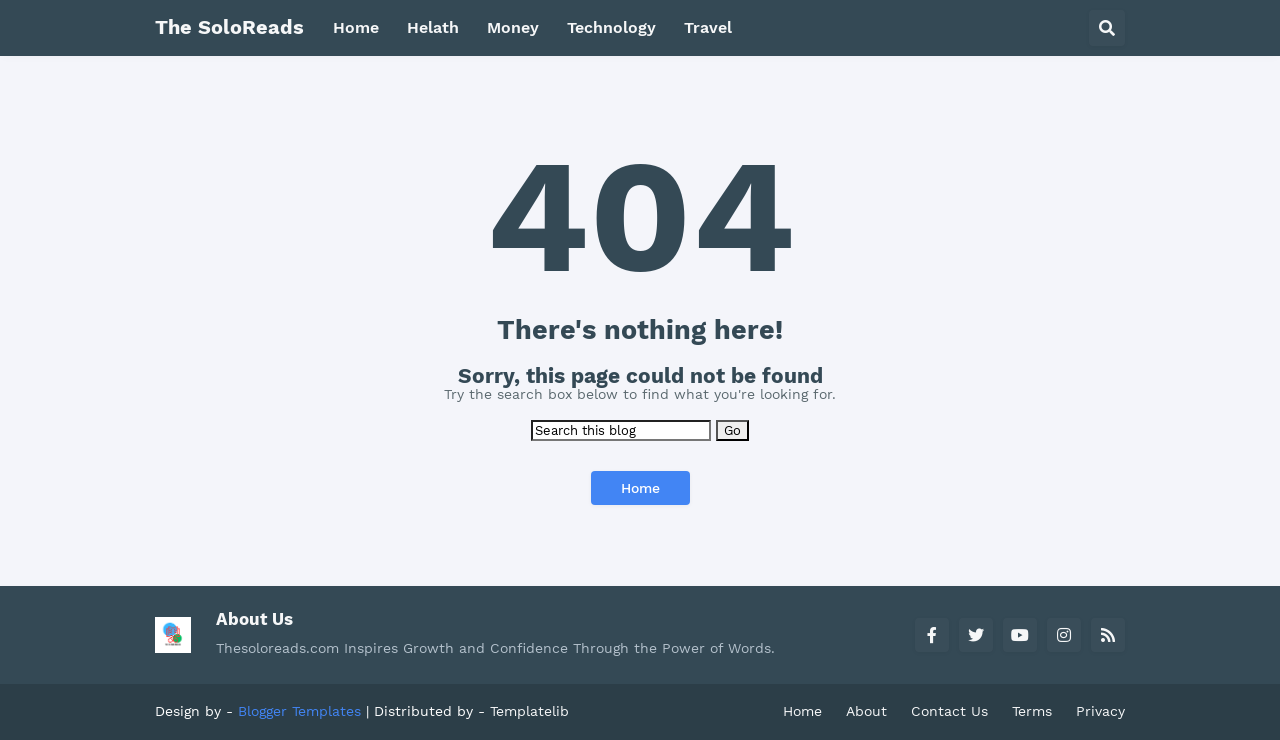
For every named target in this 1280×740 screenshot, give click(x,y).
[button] (1107, 28)
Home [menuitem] (356, 27)
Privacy (1100, 711)
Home (640, 488)
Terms (1032, 711)
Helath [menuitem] (433, 27)
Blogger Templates (299, 711)
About (866, 711)
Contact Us (949, 711)
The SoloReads (229, 27)
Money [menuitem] (513, 27)
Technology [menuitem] (611, 27)
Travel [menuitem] (708, 27)
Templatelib (529, 711)
